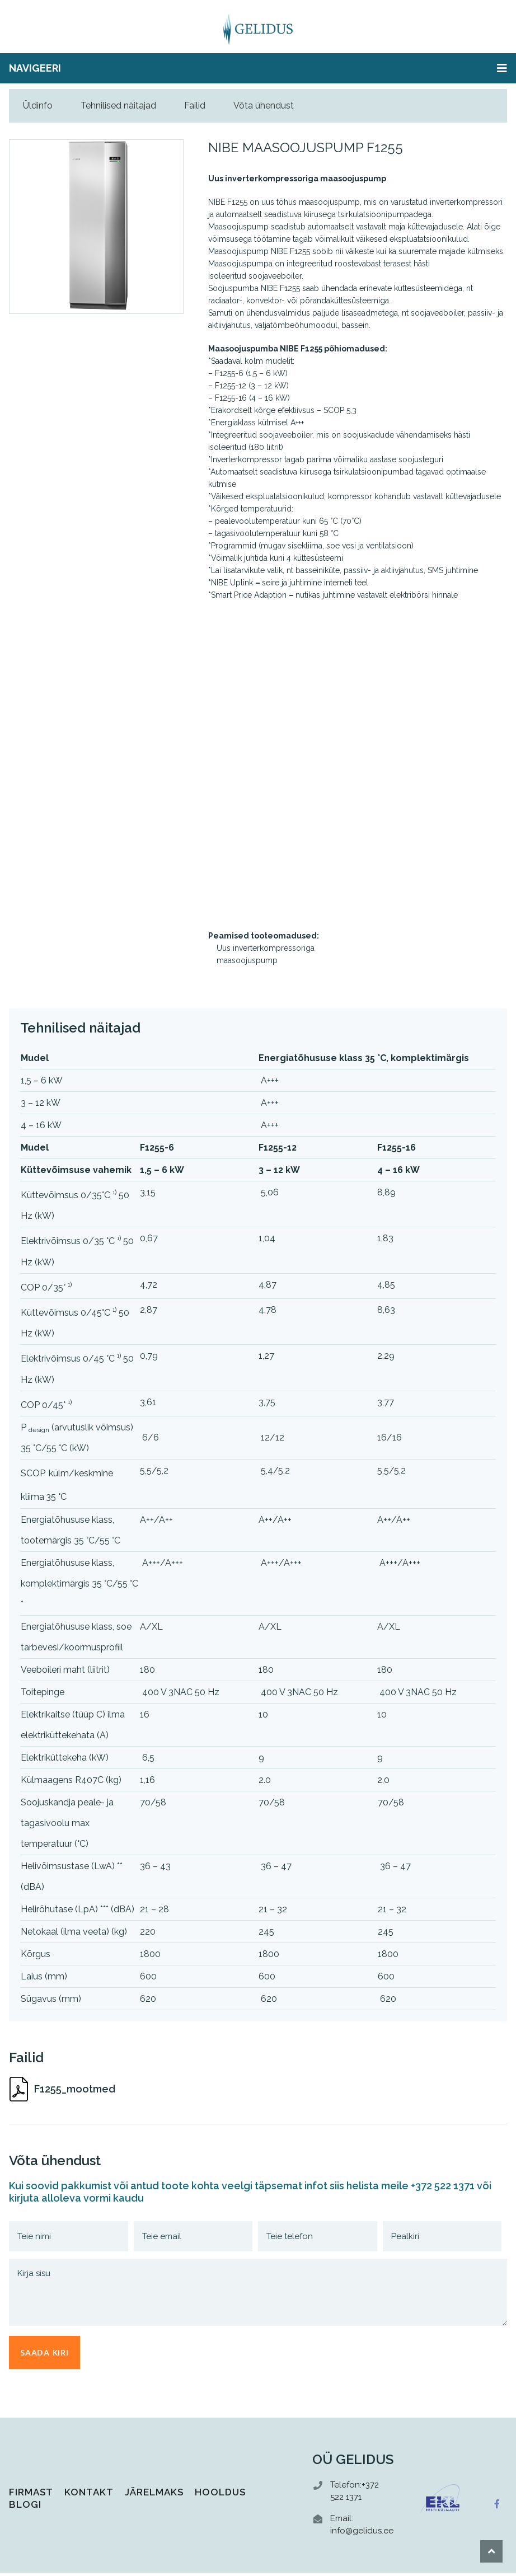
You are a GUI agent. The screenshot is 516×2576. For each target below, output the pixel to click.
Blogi (25, 2507)
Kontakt (89, 2495)
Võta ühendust (263, 105)
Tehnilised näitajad (118, 105)
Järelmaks (154, 2495)
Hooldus (220, 2495)
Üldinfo (38, 105)
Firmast (31, 2495)
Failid (194, 105)
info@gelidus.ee (361, 2534)
